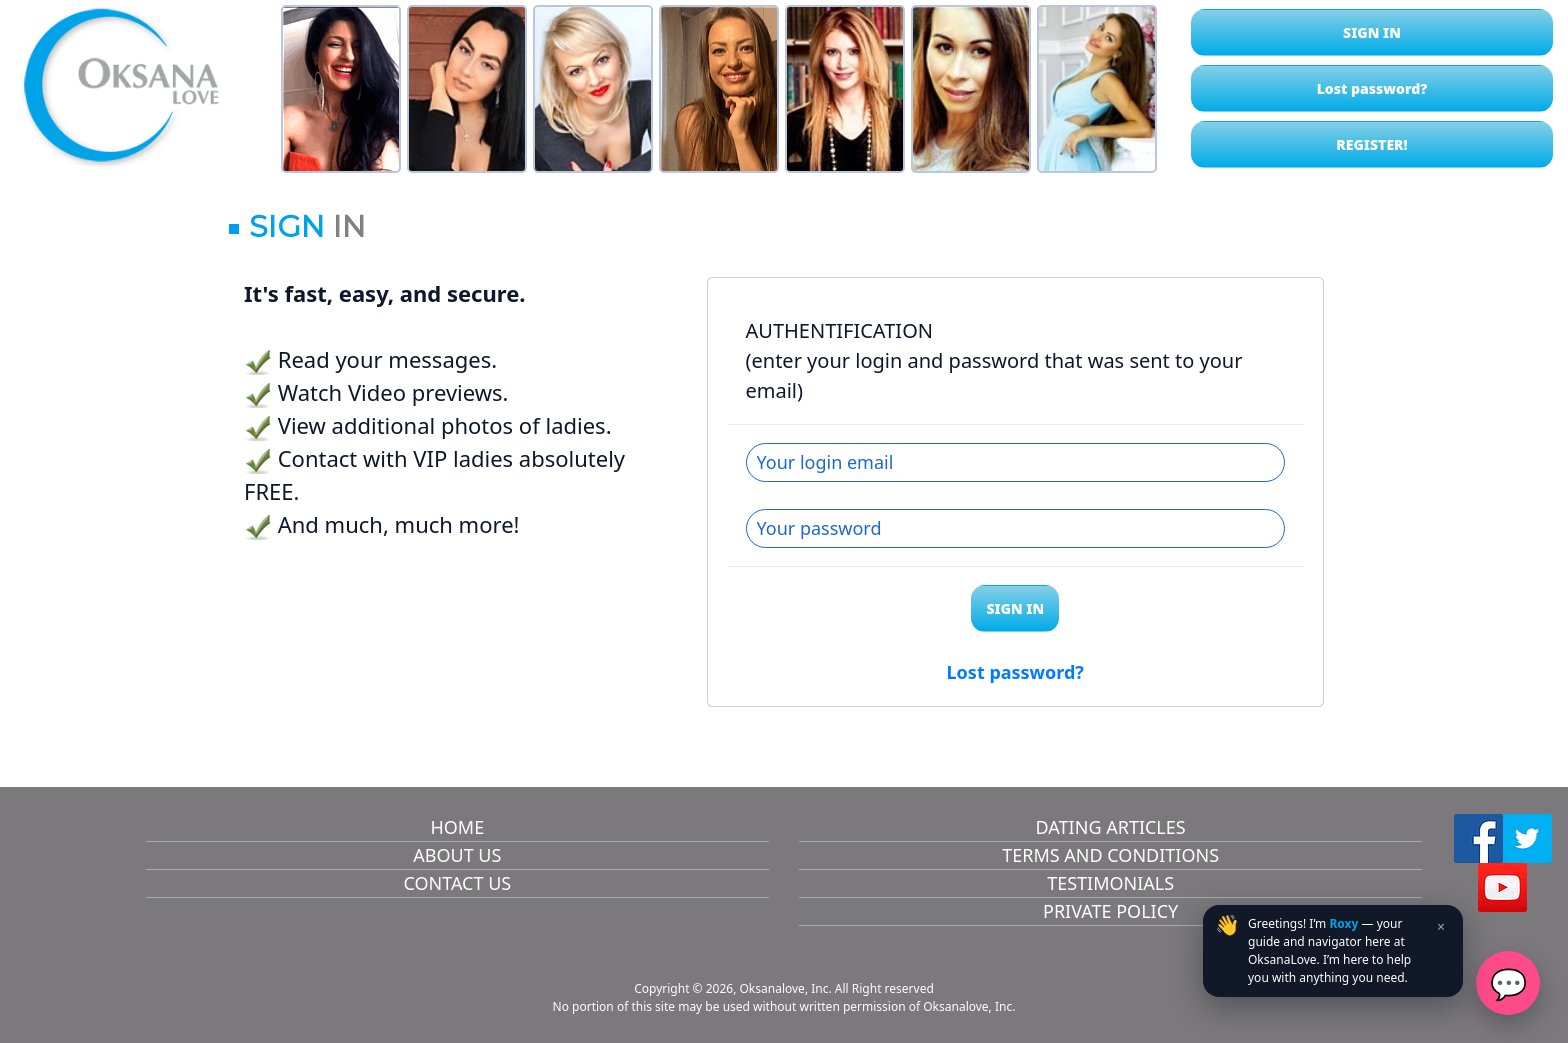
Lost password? (1372, 88)
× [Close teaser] (1441, 926)
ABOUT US (457, 855)
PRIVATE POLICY (1110, 911)
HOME (457, 827)
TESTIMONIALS (1110, 883)
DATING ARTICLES (1111, 827)
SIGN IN (1372, 32)
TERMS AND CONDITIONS (1110, 855)
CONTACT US (457, 883)
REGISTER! (1371, 144)
